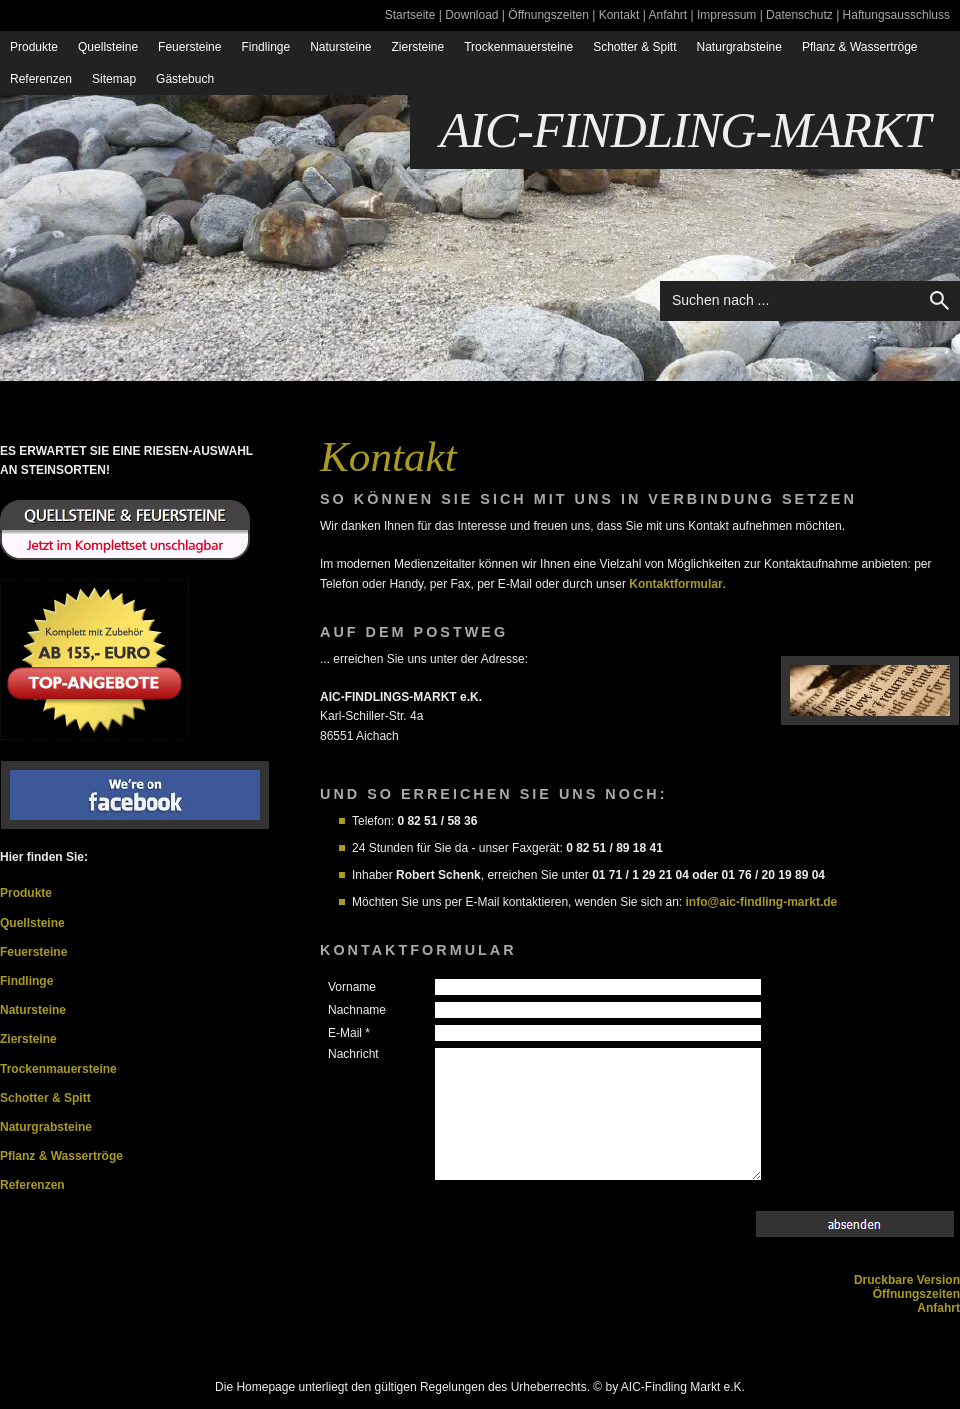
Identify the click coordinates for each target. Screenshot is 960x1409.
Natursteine (340, 47)
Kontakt (619, 15)
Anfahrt (667, 15)
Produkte (34, 47)
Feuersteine (189, 47)
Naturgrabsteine (739, 47)
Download (471, 15)
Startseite (410, 15)
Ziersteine (418, 47)
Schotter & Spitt (634, 47)
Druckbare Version (907, 1280)
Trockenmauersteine (518, 47)
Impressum (726, 15)
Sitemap (114, 79)
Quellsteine (108, 47)
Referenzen (41, 79)
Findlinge (265, 47)
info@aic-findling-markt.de (762, 902)
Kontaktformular (675, 584)
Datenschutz (799, 15)
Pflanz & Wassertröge (860, 47)
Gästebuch (185, 79)
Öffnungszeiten (548, 15)
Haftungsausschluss (896, 15)
